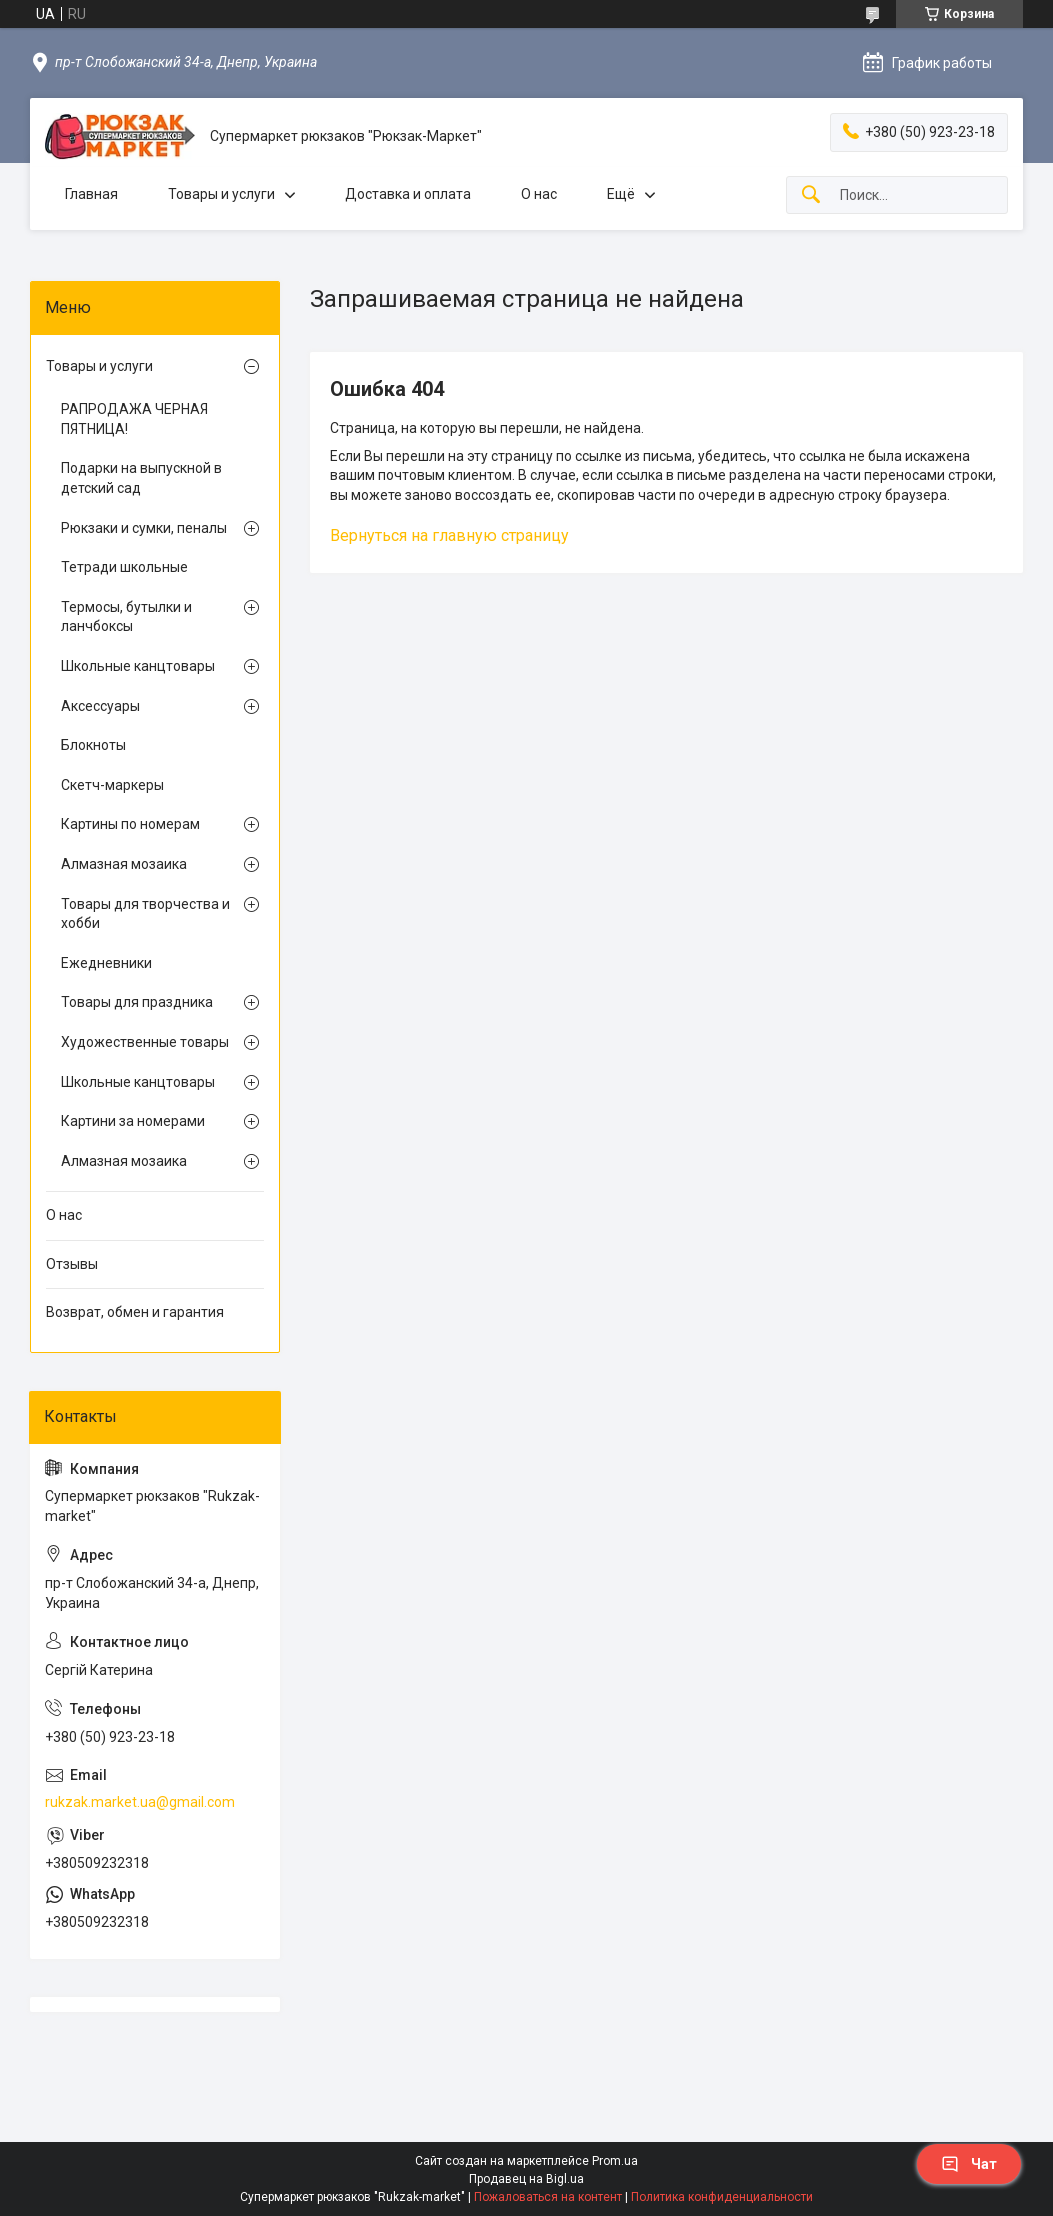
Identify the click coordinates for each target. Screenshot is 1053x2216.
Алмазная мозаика (124, 864)
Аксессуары (100, 706)
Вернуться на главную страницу (449, 535)
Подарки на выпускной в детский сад (141, 478)
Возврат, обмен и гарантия (135, 1312)
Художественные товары (145, 1042)
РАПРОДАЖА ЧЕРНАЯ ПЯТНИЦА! (134, 419)
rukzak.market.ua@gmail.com (140, 1802)
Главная (91, 194)
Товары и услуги (221, 194)
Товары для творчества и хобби (145, 914)
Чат (969, 2164)
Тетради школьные (124, 567)
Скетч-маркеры (112, 785)
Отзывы (72, 1264)
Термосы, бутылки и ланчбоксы (126, 617)
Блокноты (93, 745)
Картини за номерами (133, 1121)
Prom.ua (615, 2161)
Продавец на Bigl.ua (526, 2179)
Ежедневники (106, 963)
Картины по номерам (130, 824)
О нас (539, 194)
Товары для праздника (137, 1002)
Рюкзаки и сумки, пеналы (144, 528)
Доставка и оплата (408, 194)
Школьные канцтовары (138, 666)
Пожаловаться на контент (548, 2197)
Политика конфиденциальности (722, 2197)
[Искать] (811, 195)
